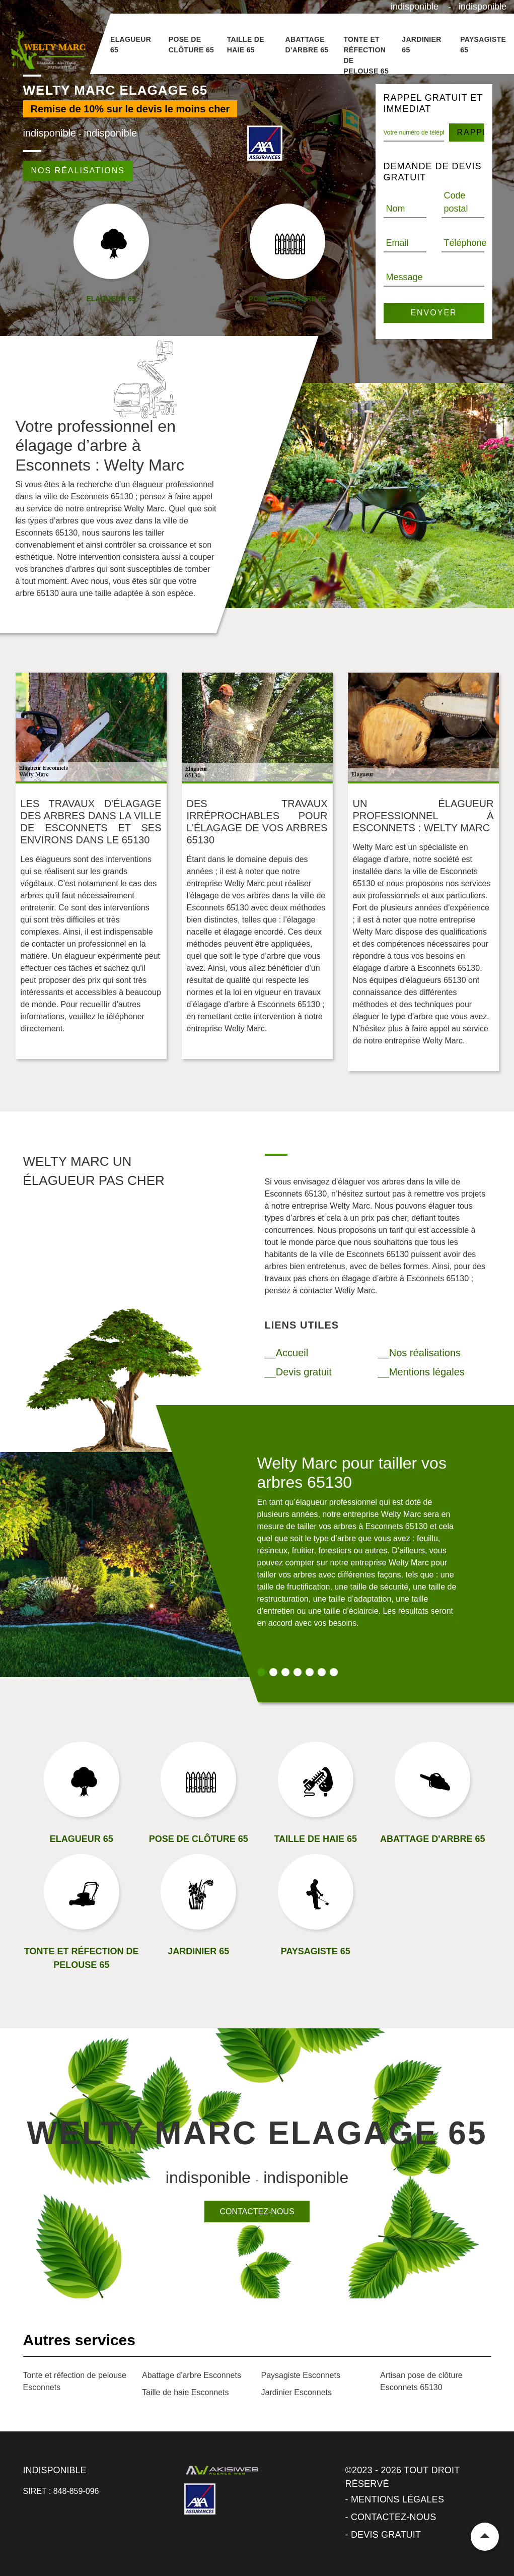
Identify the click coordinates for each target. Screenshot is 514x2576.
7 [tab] (334, 1672)
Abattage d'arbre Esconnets (191, 2375)
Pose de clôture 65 (191, 44)
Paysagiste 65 (483, 44)
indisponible (414, 7)
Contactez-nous (256, 2211)
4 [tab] (297, 1672)
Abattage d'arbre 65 (307, 44)
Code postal (456, 202)
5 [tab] (310, 1672)
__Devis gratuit (298, 1371)
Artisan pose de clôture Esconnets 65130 (421, 2381)
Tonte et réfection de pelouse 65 (366, 54)
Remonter (485, 2537)
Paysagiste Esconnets (300, 2375)
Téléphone (465, 243)
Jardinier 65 (421, 44)
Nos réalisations (78, 170)
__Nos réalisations (419, 1352)
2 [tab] (273, 1672)
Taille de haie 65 (245, 44)
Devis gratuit (386, 2535)
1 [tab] (261, 1672)
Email (397, 243)
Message (404, 277)
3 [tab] (285, 1672)
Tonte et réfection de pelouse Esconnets (74, 2381)
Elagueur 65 (130, 44)
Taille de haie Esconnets (185, 2392)
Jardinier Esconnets (296, 2392)
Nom (395, 209)
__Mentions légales (421, 1371)
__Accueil (287, 1352)
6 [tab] (322, 1672)
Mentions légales (397, 2499)
